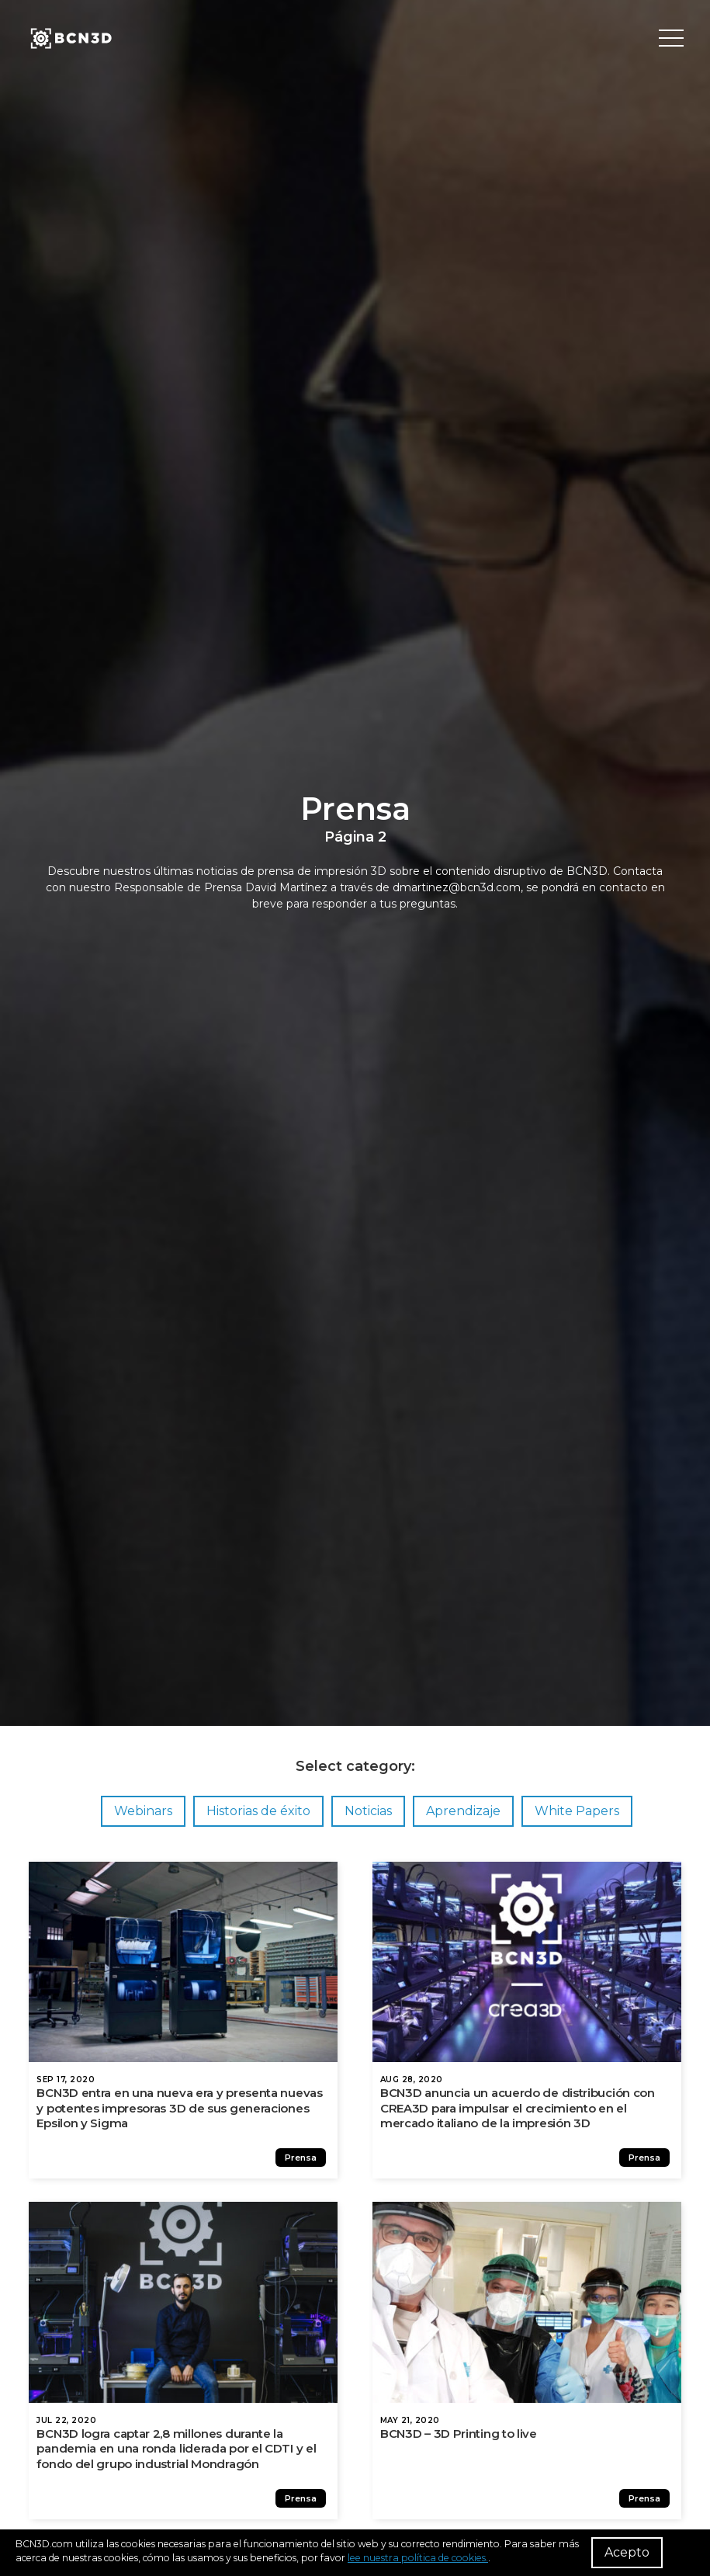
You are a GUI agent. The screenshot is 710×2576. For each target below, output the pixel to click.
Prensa (307, 2165)
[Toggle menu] (671, 38)
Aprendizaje (463, 1811)
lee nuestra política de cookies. (418, 2558)
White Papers (577, 1811)
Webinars (143, 1811)
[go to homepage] (69, 38)
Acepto (626, 2552)
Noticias (368, 1811)
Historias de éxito (258, 1811)
